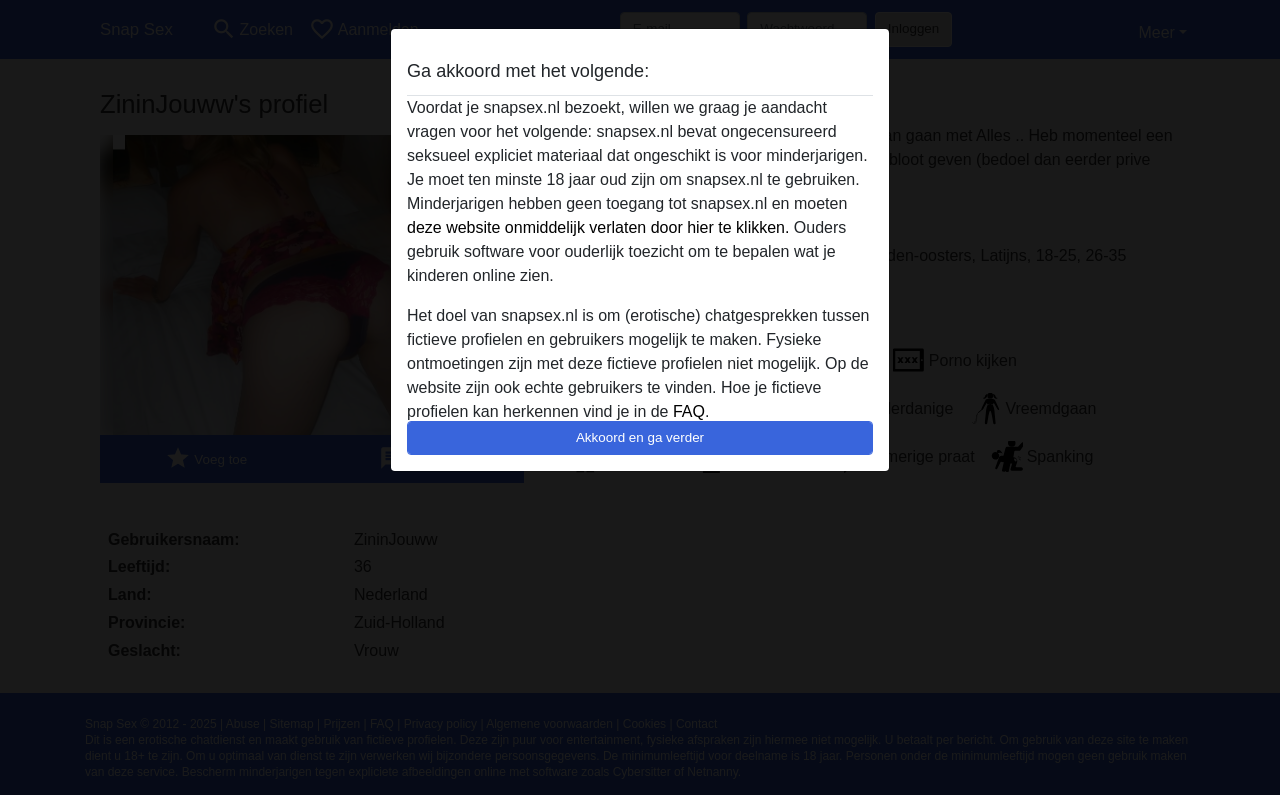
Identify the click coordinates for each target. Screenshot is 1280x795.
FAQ (689, 411)
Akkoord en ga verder (640, 437)
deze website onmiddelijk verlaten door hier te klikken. (598, 227)
